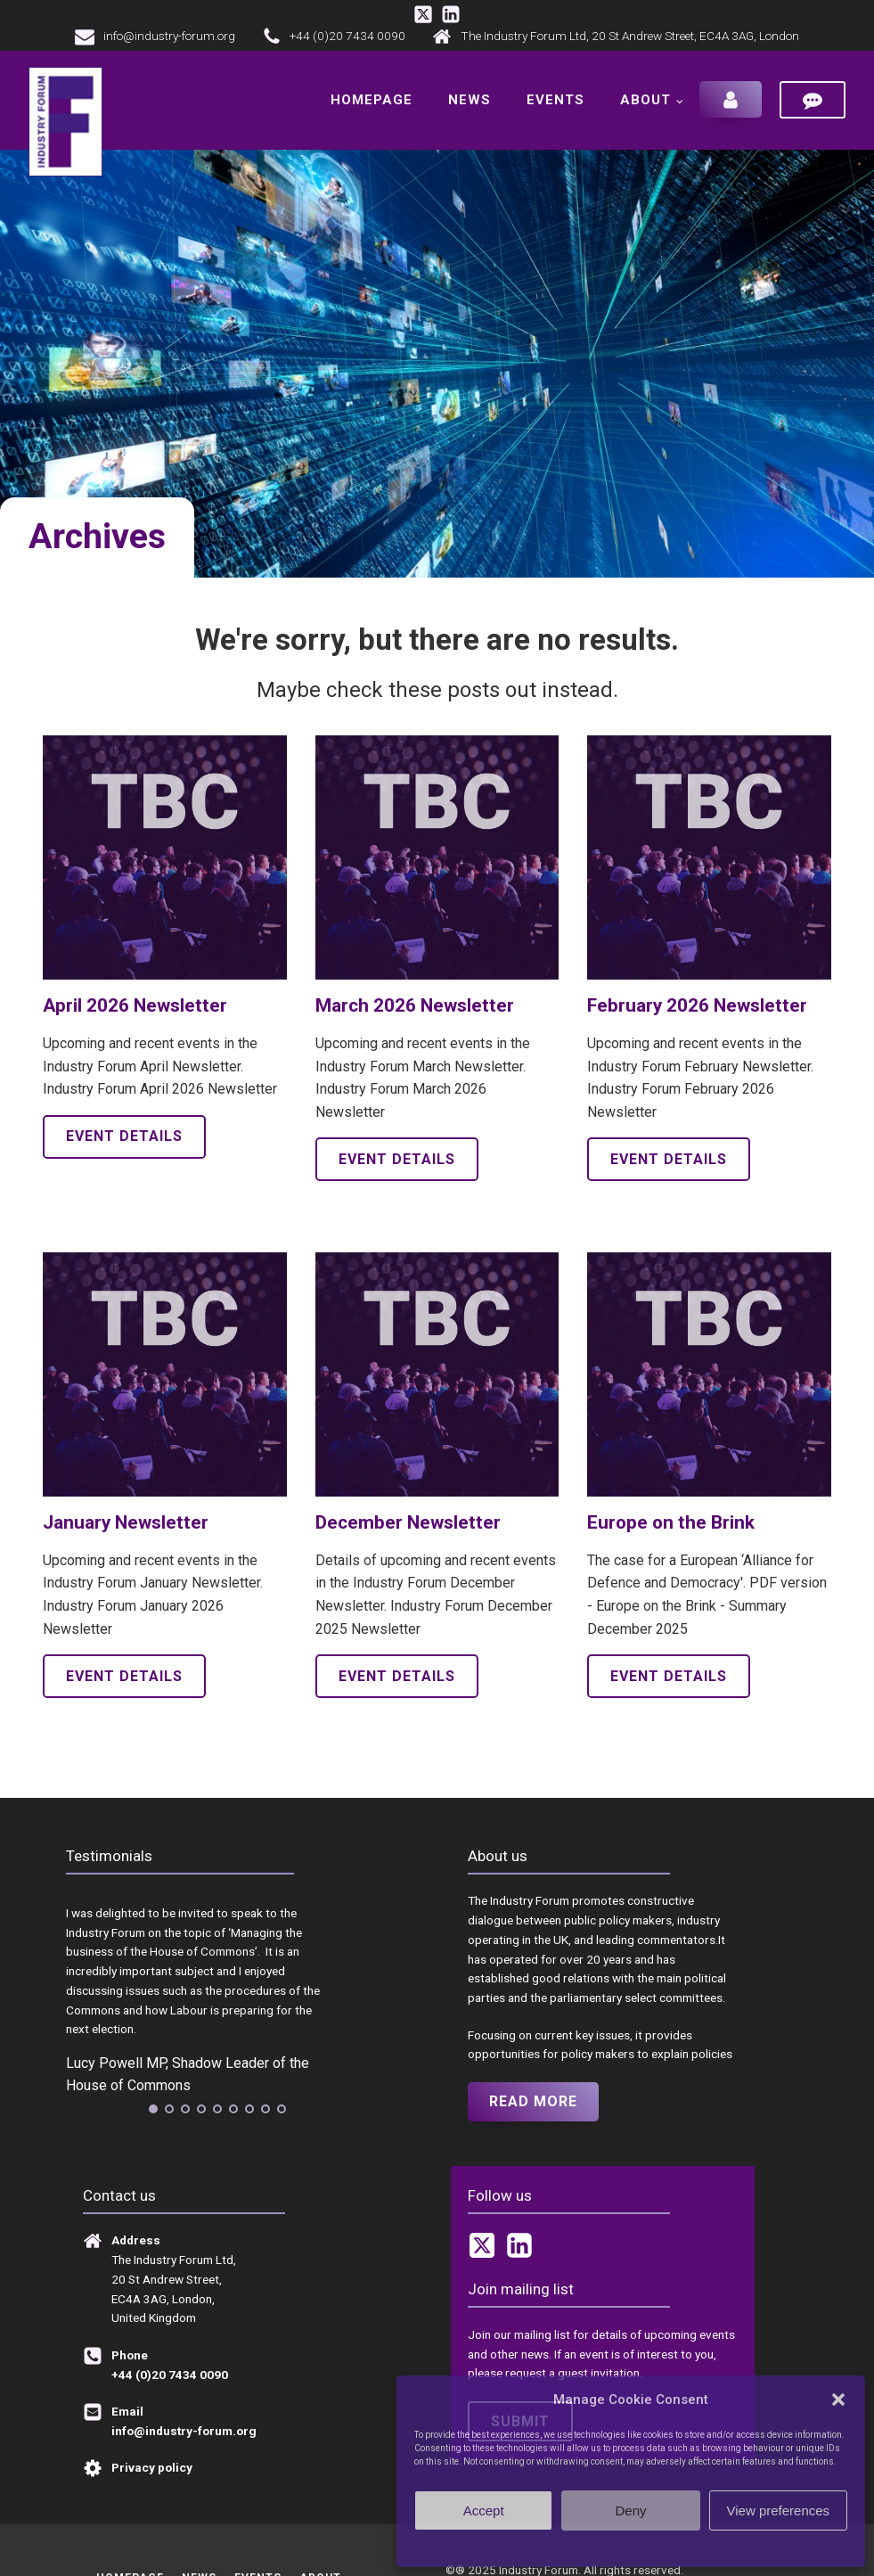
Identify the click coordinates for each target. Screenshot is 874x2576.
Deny (630, 2510)
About (645, 100)
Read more (533, 2101)
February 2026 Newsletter (697, 1005)
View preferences (778, 2510)
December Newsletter (408, 1522)
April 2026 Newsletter (135, 1005)
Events (555, 100)
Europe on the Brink (671, 1522)
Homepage (371, 100)
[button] (838, 2399)
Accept (483, 2510)
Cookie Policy (595, 2546)
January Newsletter (125, 1522)
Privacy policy (666, 2546)
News (469, 100)
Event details (124, 1136)
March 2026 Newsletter (414, 1005)
